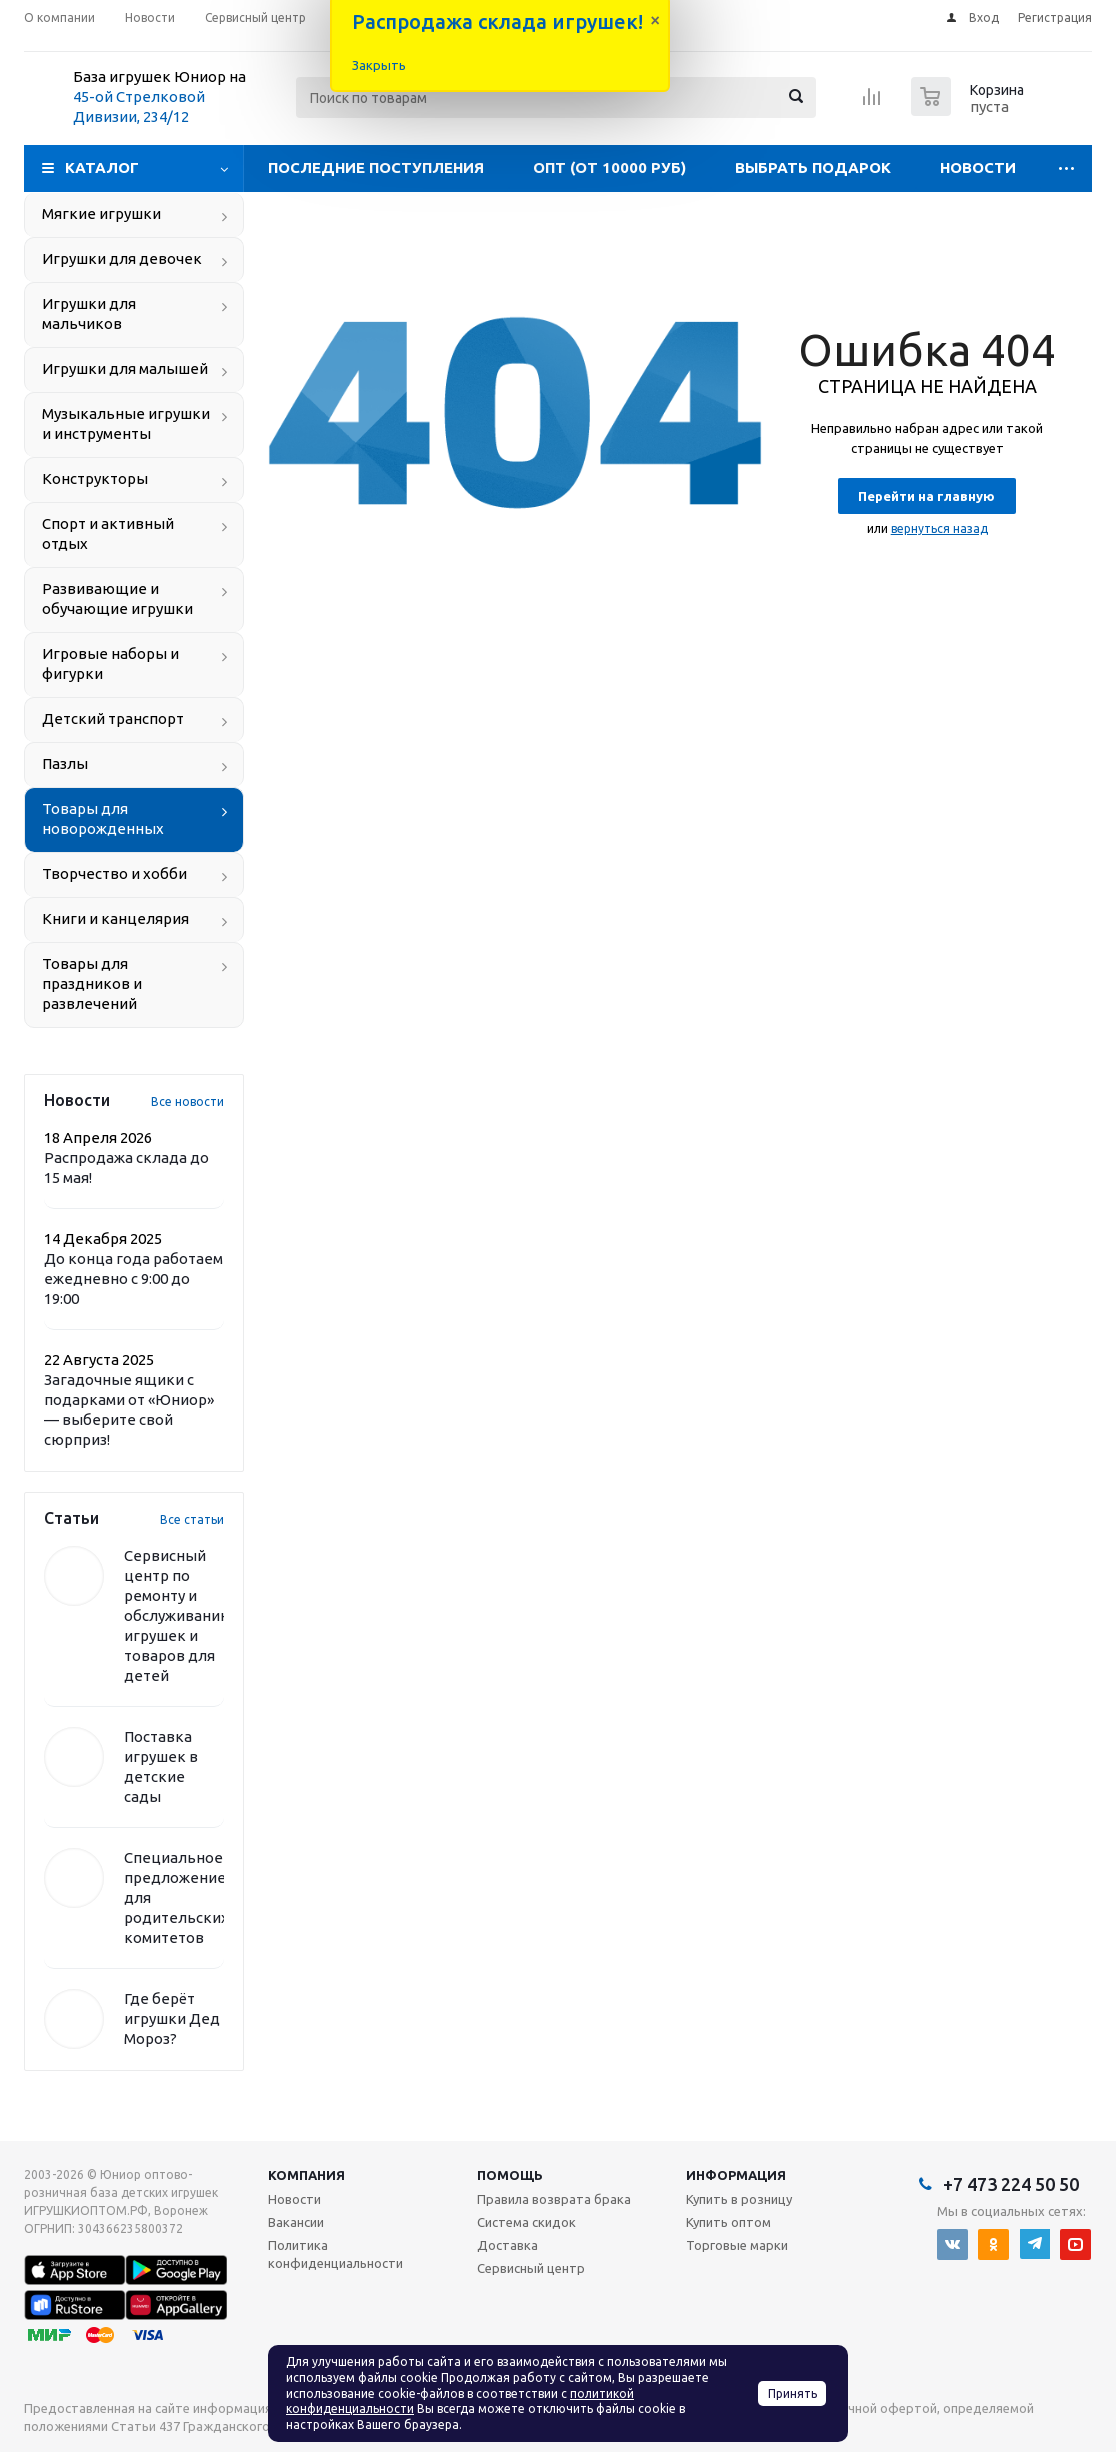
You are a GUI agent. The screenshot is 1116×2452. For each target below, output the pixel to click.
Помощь (510, 2175)
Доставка (507, 2245)
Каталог (102, 167)
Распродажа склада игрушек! (497, 21)
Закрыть (379, 65)
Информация (736, 2175)
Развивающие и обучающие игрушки (117, 598)
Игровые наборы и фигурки (110, 663)
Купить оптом (728, 2222)
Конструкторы (95, 478)
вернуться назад (939, 528)
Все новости (187, 1101)
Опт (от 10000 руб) (609, 167)
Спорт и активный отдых (108, 533)
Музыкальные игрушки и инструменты (126, 423)
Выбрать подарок (813, 167)
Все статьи (192, 1519)
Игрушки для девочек (122, 258)
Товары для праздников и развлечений (92, 983)
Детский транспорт (113, 718)
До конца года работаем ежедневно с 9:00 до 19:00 (133, 1278)
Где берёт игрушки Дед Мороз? (172, 2018)
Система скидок (526, 2222)
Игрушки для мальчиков (89, 313)
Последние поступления (376, 167)
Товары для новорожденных (103, 818)
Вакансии (296, 2222)
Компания (306, 2175)
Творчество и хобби (114, 873)
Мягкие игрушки (101, 213)
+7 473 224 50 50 (1011, 2184)
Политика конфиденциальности (335, 2254)
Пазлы (65, 763)
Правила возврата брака (554, 2199)
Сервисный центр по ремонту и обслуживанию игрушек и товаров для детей (178, 1615)
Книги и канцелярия (115, 918)
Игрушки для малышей (125, 368)
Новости (978, 167)
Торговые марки (737, 2245)
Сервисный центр (531, 2268)
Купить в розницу (739, 2199)
